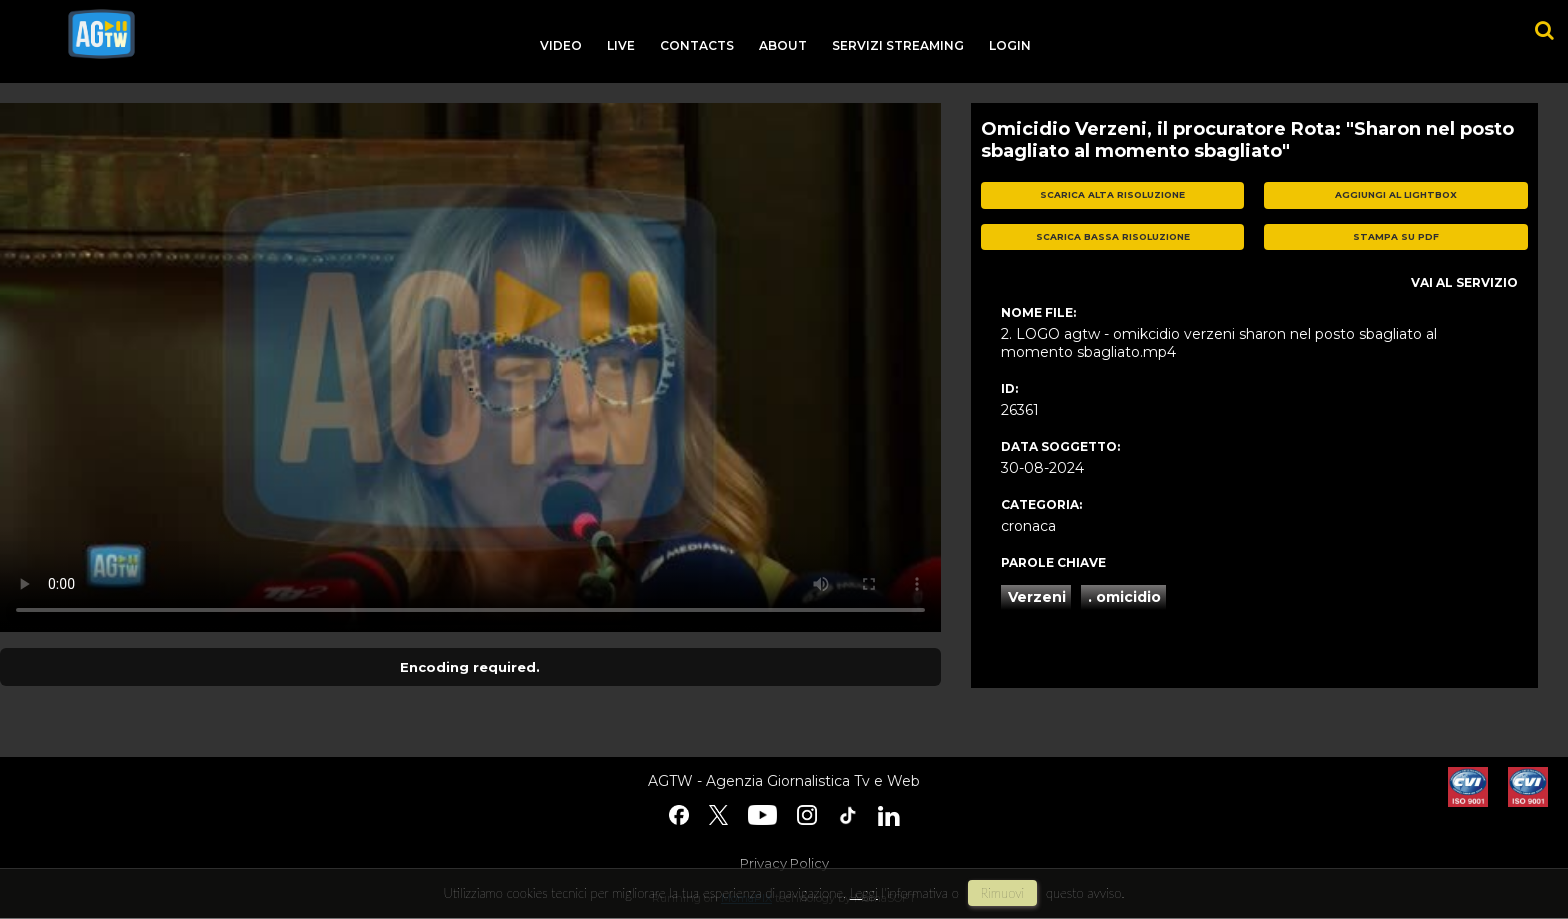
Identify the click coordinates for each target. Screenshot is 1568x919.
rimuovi (1003, 893)
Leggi (864, 893)
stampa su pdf (1396, 236)
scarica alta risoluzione (1112, 194)
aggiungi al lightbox (1396, 194)
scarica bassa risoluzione (1113, 236)
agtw (101, 34)
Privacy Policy (784, 863)
